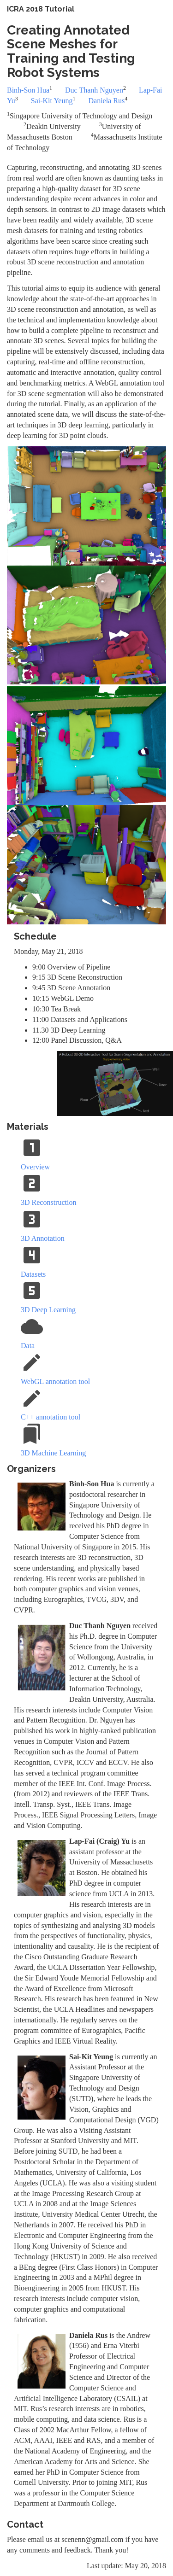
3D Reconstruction (48, 1202)
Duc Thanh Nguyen (94, 90)
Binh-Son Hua (28, 90)
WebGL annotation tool (55, 1381)
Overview (35, 1167)
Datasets (33, 1274)
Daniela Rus (106, 101)
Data (28, 1345)
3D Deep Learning (48, 1310)
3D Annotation (43, 1238)
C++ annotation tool (50, 1417)
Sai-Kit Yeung (52, 101)
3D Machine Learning (53, 1453)
